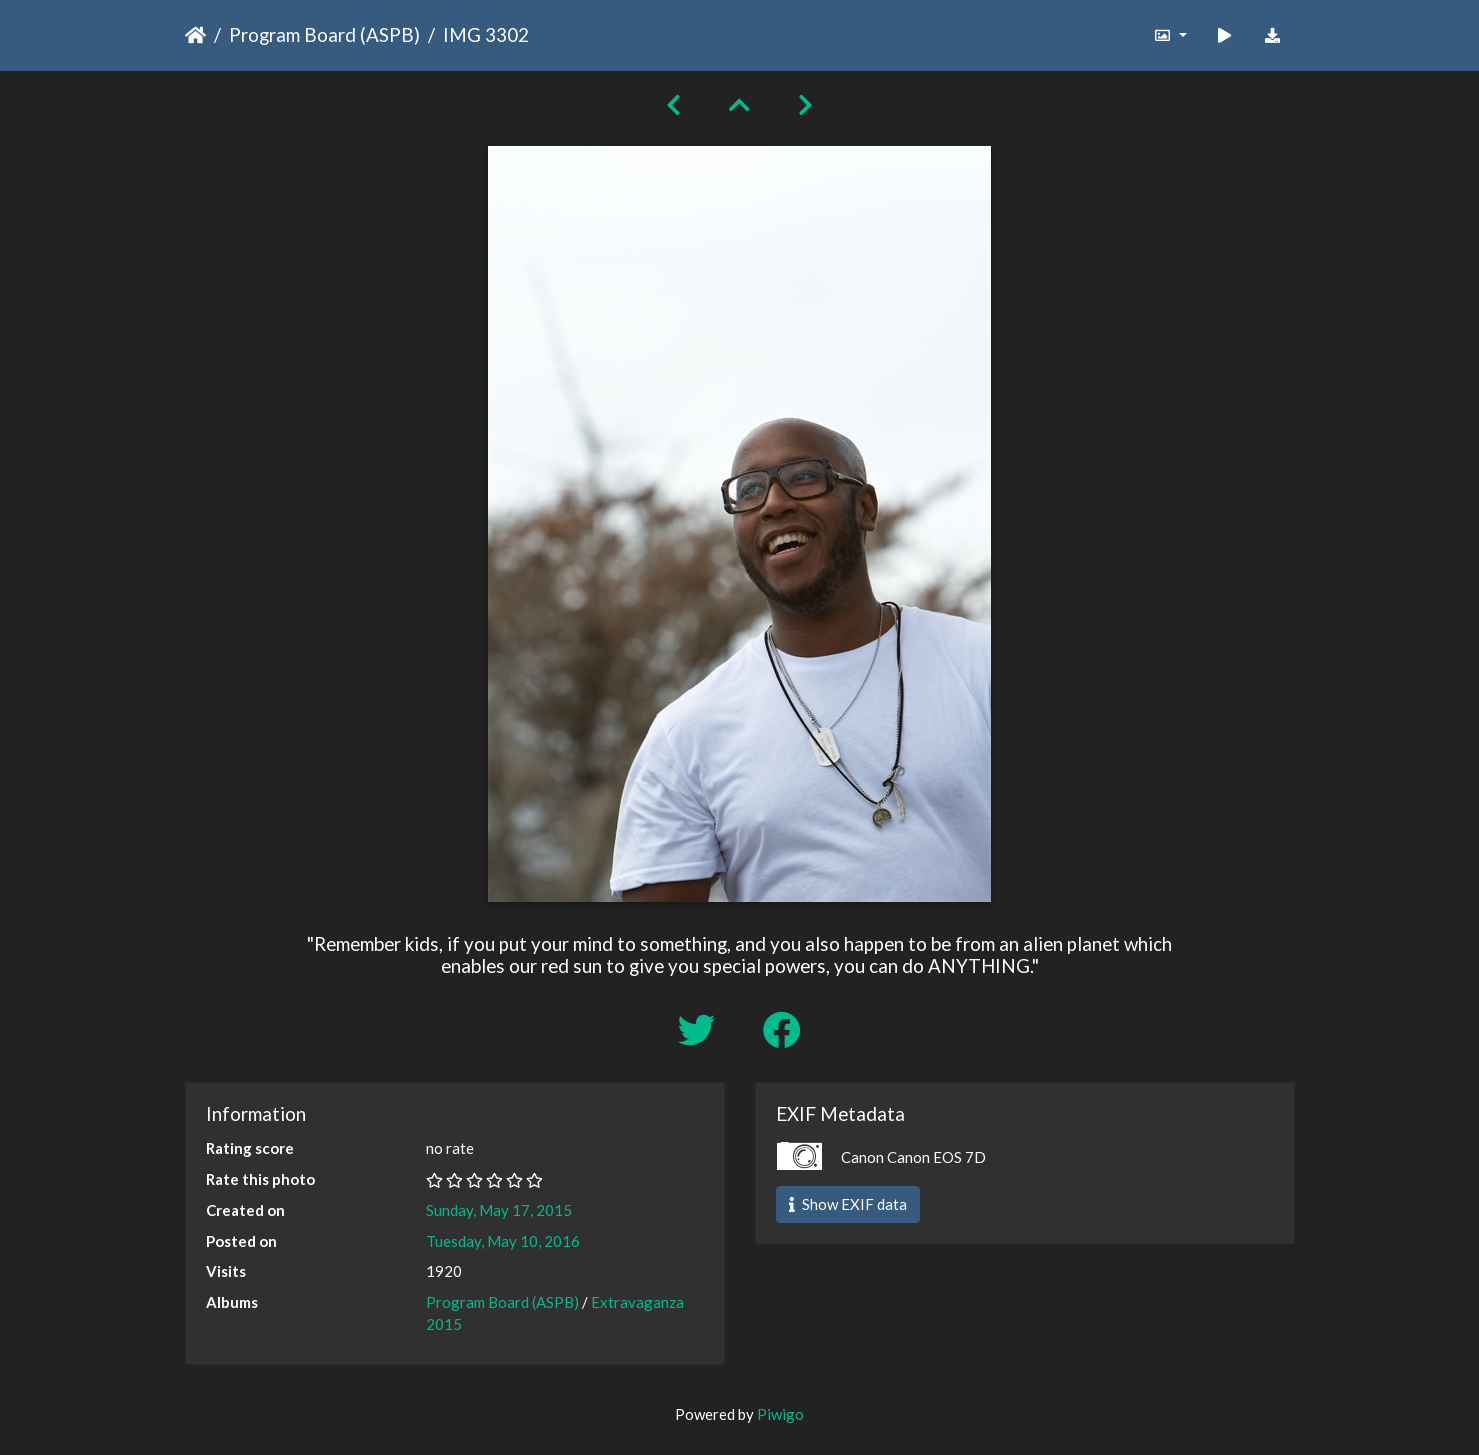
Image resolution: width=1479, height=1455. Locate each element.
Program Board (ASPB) (324, 34)
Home (195, 35)
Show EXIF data (848, 1204)
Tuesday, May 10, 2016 (503, 1241)
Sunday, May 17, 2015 (499, 1210)
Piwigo (780, 1414)
